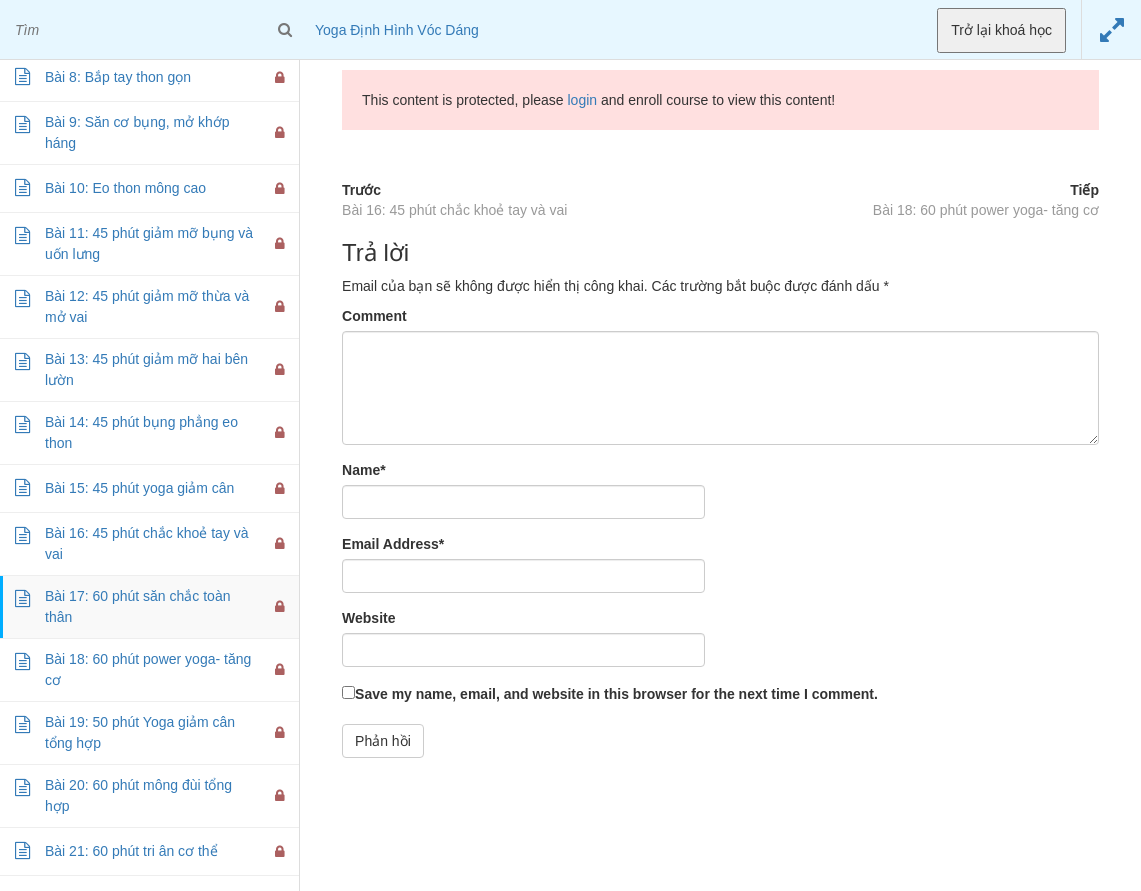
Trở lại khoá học (1001, 30)
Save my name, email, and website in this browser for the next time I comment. (616, 694)
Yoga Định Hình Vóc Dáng (397, 30)
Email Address (393, 544)
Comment (374, 316)
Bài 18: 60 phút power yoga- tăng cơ (986, 210)
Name (364, 470)
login (583, 100)
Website (368, 618)
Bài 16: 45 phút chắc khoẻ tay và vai (454, 210)
